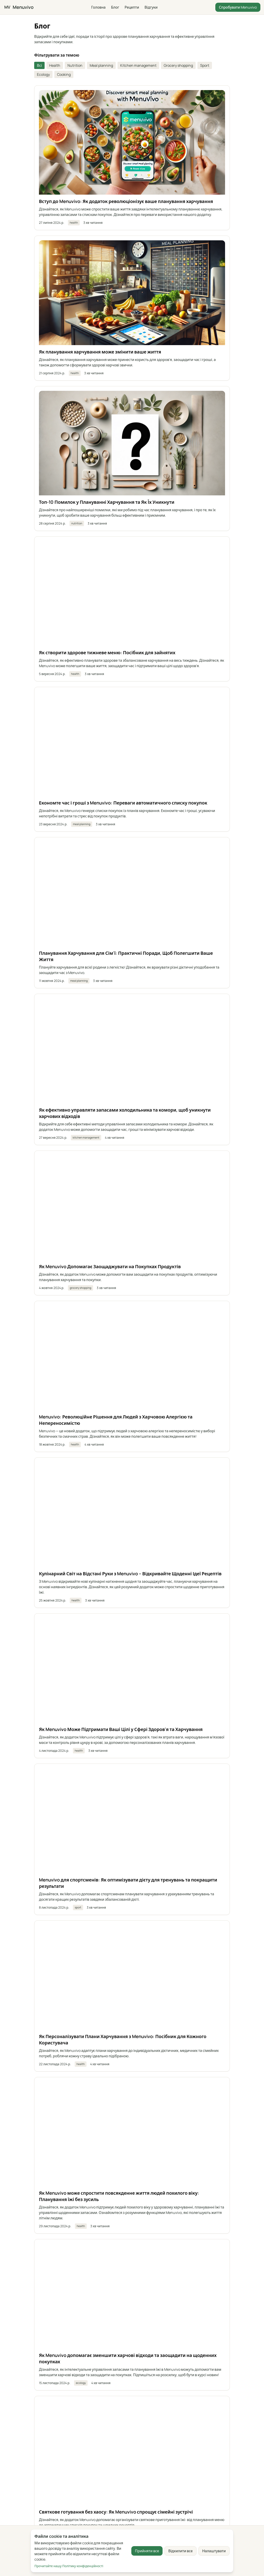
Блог (115, 7)
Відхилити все (180, 2550)
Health (54, 65)
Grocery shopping (178, 65)
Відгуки (151, 7)
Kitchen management (138, 65)
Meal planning (101, 65)
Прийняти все (147, 2550)
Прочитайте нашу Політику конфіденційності (68, 2566)
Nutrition (74, 65)
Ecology (43, 74)
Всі (39, 65)
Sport (204, 65)
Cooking (64, 74)
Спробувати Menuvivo (238, 7)
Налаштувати (214, 2550)
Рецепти (132, 7)
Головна (98, 7)
